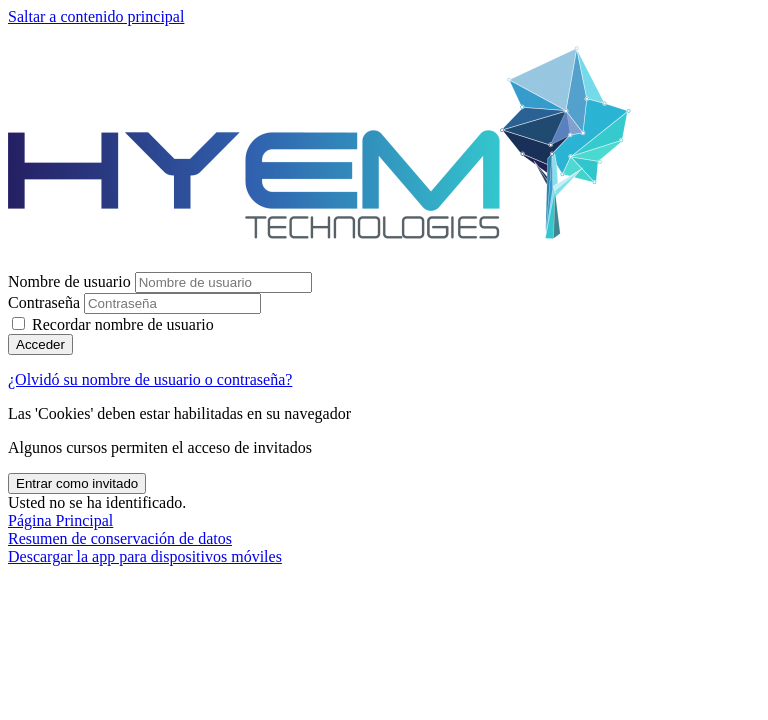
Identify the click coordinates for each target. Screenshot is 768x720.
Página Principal (60, 520)
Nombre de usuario (71, 281)
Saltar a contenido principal (96, 16)
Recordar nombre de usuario (123, 324)
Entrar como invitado (77, 483)
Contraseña (44, 302)
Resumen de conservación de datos (120, 538)
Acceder (40, 344)
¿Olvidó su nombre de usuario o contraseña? (150, 379)
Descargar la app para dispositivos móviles (145, 556)
